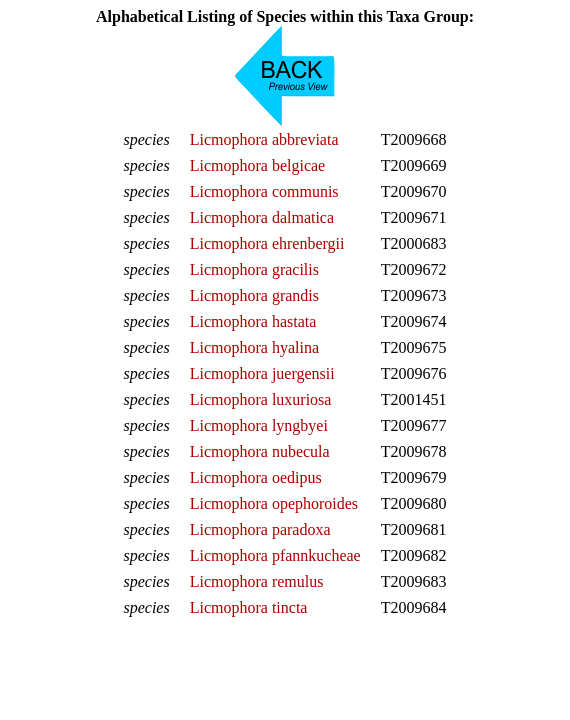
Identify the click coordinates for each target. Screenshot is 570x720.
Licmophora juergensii (262, 373)
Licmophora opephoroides (274, 503)
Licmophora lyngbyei (259, 425)
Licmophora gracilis (254, 269)
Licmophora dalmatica (262, 217)
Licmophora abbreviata (264, 139)
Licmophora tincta (249, 607)
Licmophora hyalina (254, 347)
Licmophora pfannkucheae (275, 555)
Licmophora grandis (254, 295)
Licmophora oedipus (256, 477)
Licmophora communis (264, 191)
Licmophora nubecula (260, 451)
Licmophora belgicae (258, 165)
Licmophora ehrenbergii (267, 243)
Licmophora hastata (253, 321)
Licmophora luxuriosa (261, 399)
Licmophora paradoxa (260, 529)
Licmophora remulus (257, 581)
